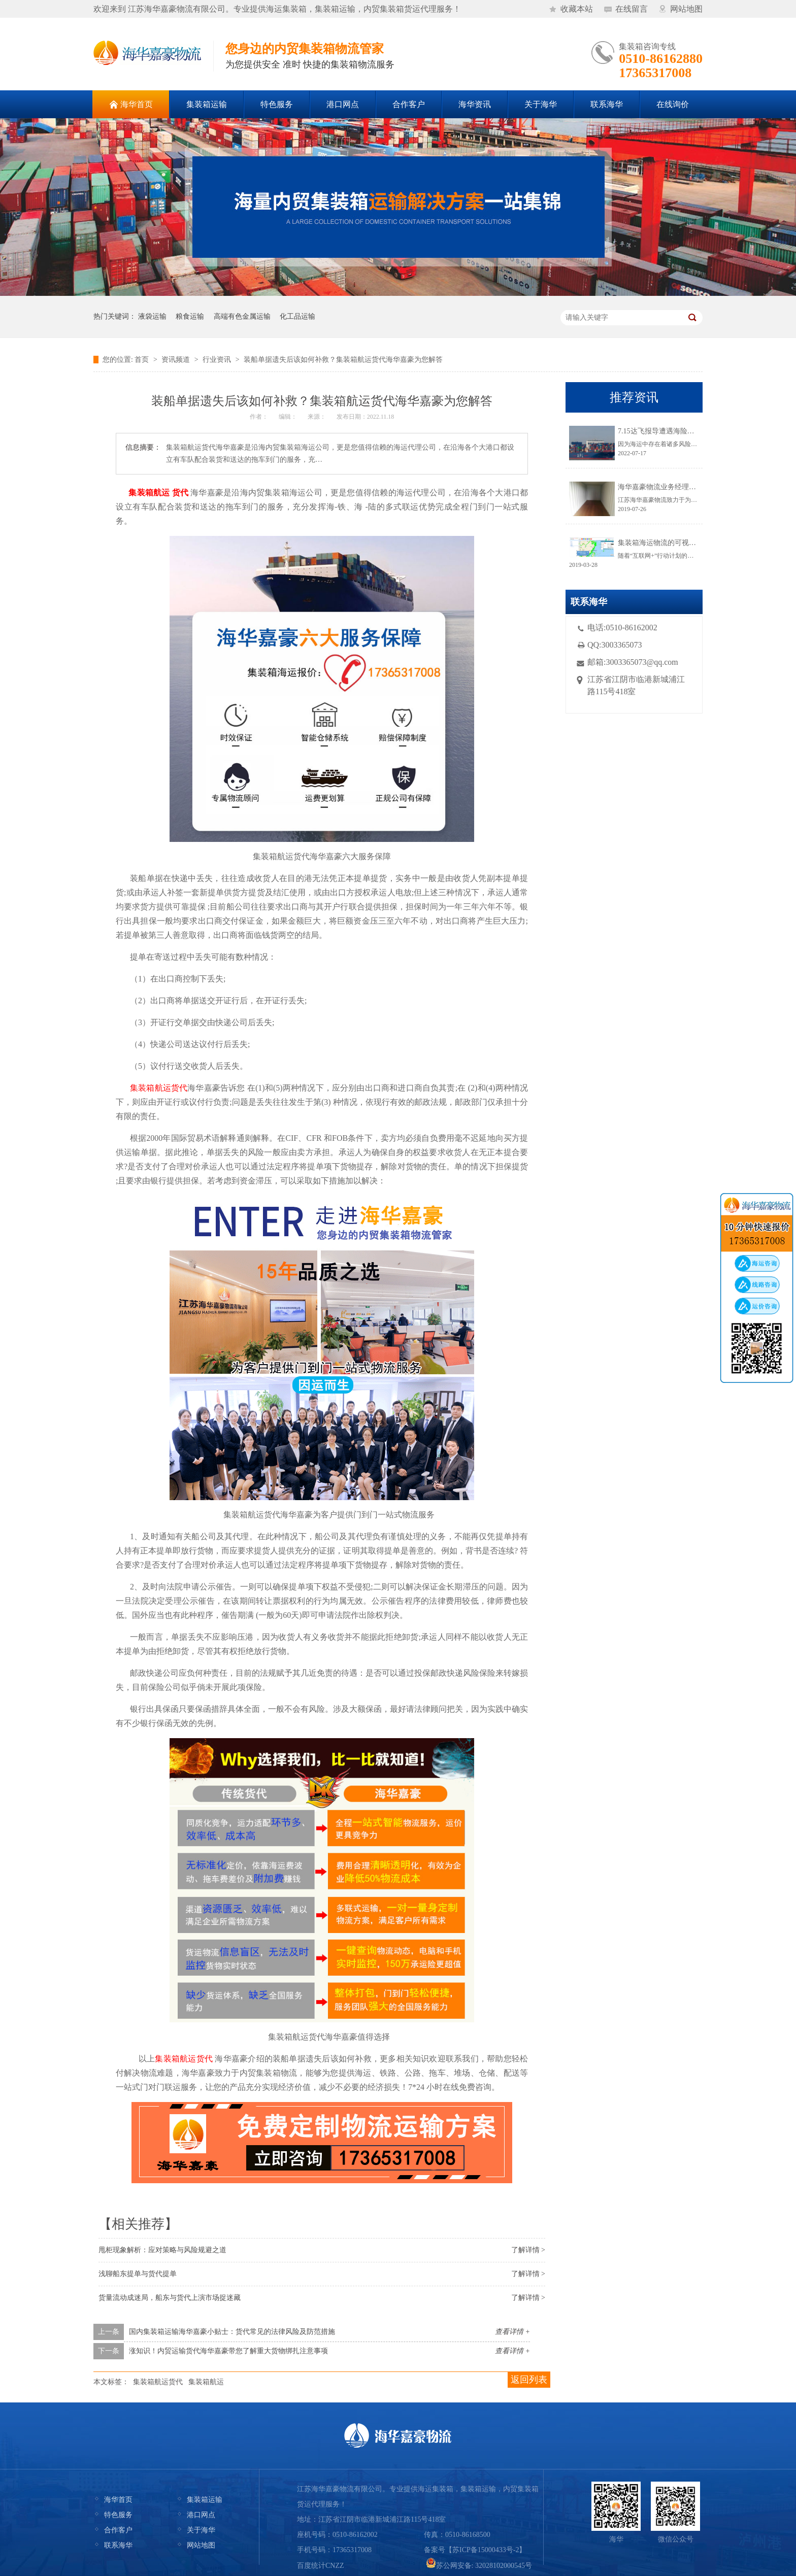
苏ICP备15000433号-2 (485, 2550)
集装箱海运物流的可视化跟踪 (664, 543)
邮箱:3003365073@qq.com (632, 662)
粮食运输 (190, 316)
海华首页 (118, 2499)
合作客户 (118, 2530)
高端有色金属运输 (242, 316)
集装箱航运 (206, 2382)
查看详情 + (512, 2331)
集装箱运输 (204, 2499)
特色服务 (118, 2515)
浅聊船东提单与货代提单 (137, 2274)
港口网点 (201, 2515)
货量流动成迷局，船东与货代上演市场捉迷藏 (169, 2297)
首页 (142, 359)
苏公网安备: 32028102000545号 (479, 2565)
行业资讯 (217, 359)
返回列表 (529, 2380)
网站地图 (686, 9)
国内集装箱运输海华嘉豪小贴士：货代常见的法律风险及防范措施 (232, 2331)
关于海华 (201, 2530)
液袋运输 (152, 316)
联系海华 (118, 2545)
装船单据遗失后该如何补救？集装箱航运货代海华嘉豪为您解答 (343, 359)
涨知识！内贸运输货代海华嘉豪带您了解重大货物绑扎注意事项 (228, 2351)
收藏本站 (576, 9)
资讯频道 (175, 359)
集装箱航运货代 (158, 2382)
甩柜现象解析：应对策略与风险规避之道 (162, 2250)
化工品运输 (297, 316)
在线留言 (631, 9)
